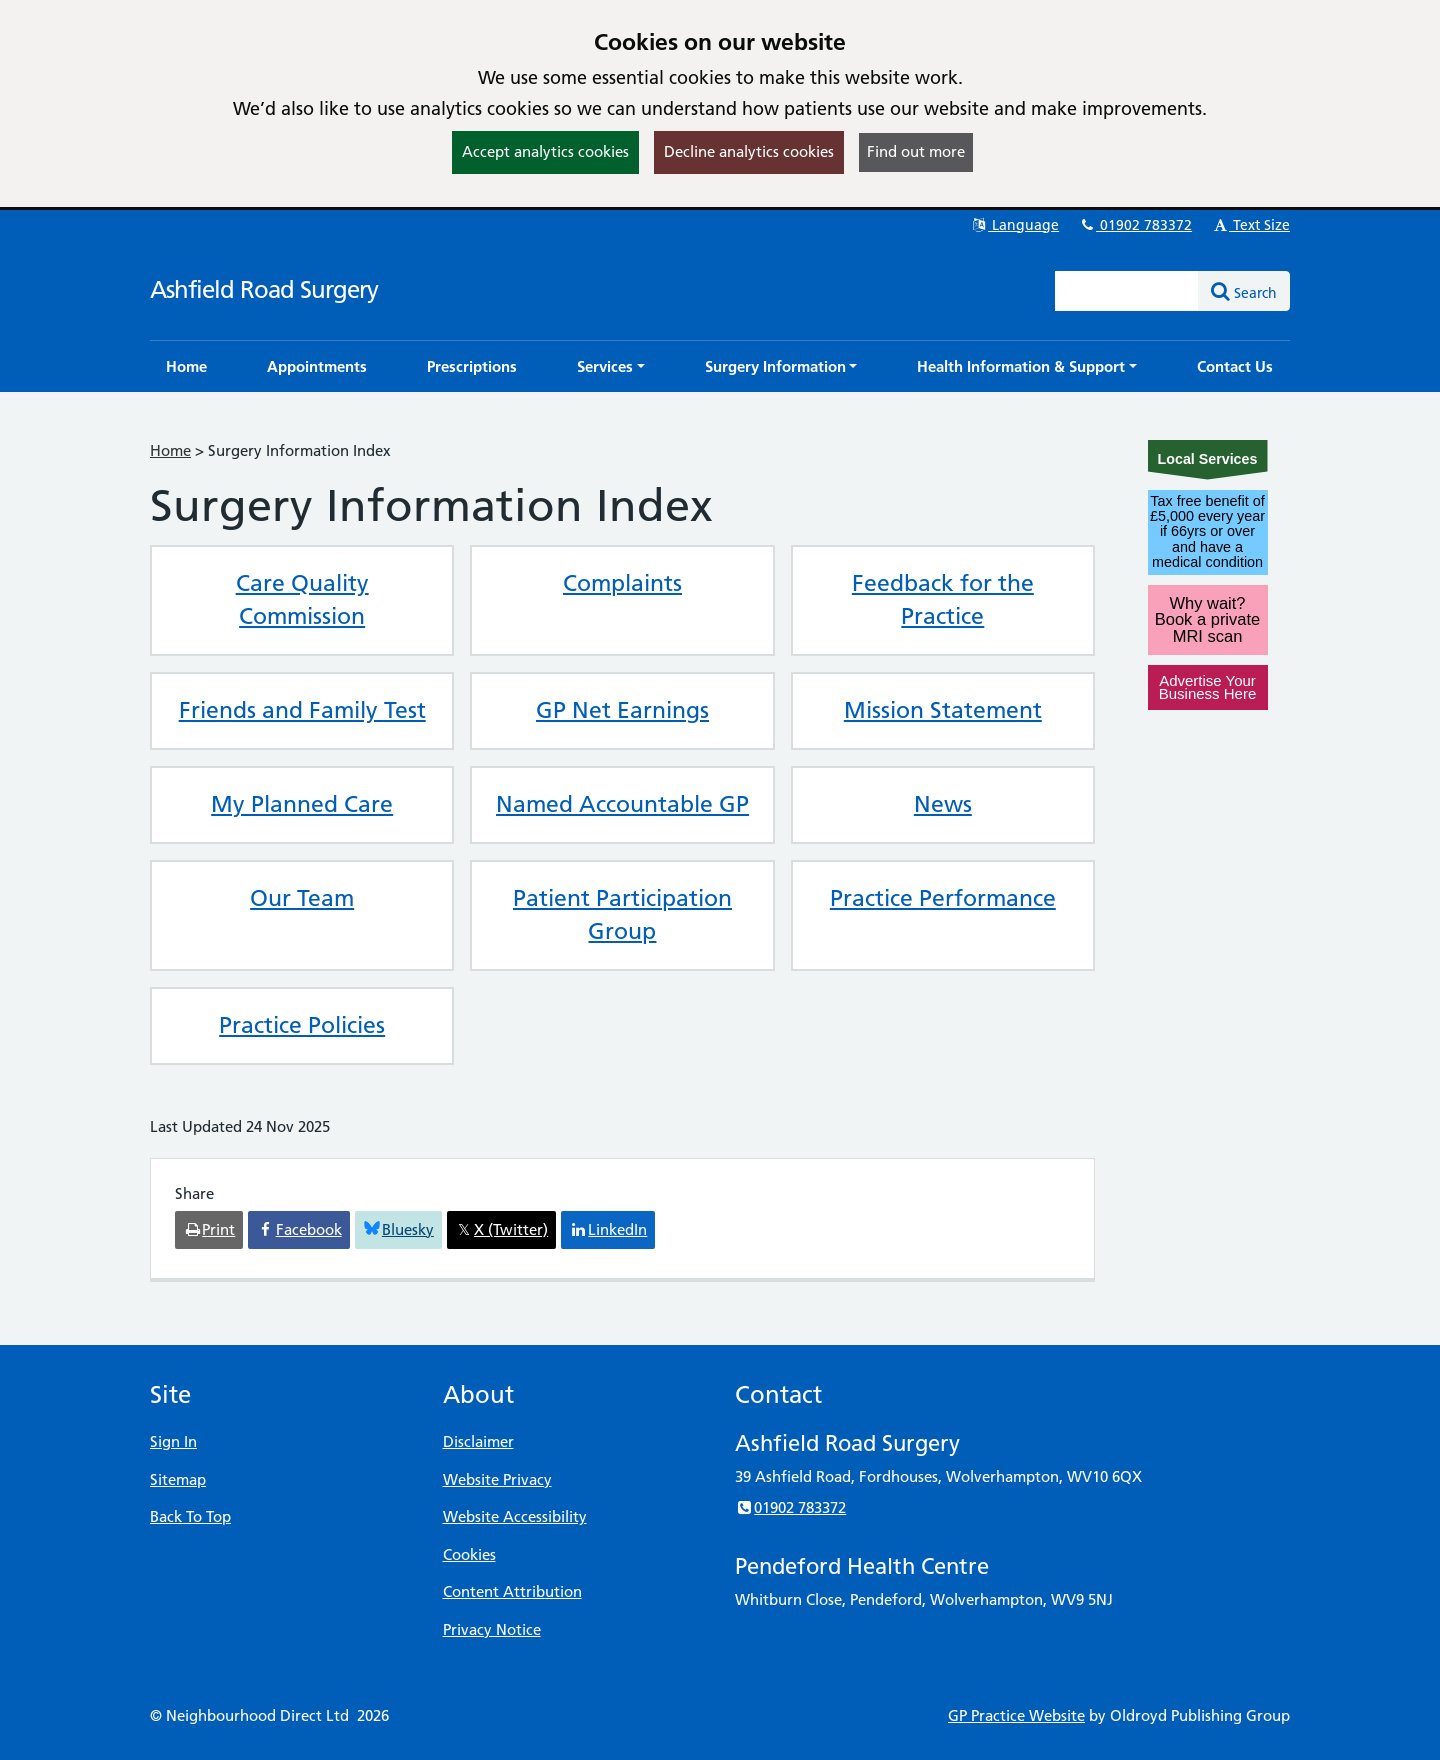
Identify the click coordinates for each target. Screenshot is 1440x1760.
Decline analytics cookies (749, 151)
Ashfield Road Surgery (264, 289)
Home (170, 450)
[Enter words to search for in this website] (1127, 291)
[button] (611, 366)
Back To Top (190, 1516)
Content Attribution (512, 1591)
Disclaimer (478, 1441)
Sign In (173, 1441)
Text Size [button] (1250, 225)
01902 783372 (1135, 225)
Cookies (469, 1554)
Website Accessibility (515, 1516)
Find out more (916, 151)
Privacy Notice (492, 1629)
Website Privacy (497, 1479)
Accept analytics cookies (545, 151)
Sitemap (178, 1479)
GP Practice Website (1016, 1715)
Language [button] (1014, 225)
